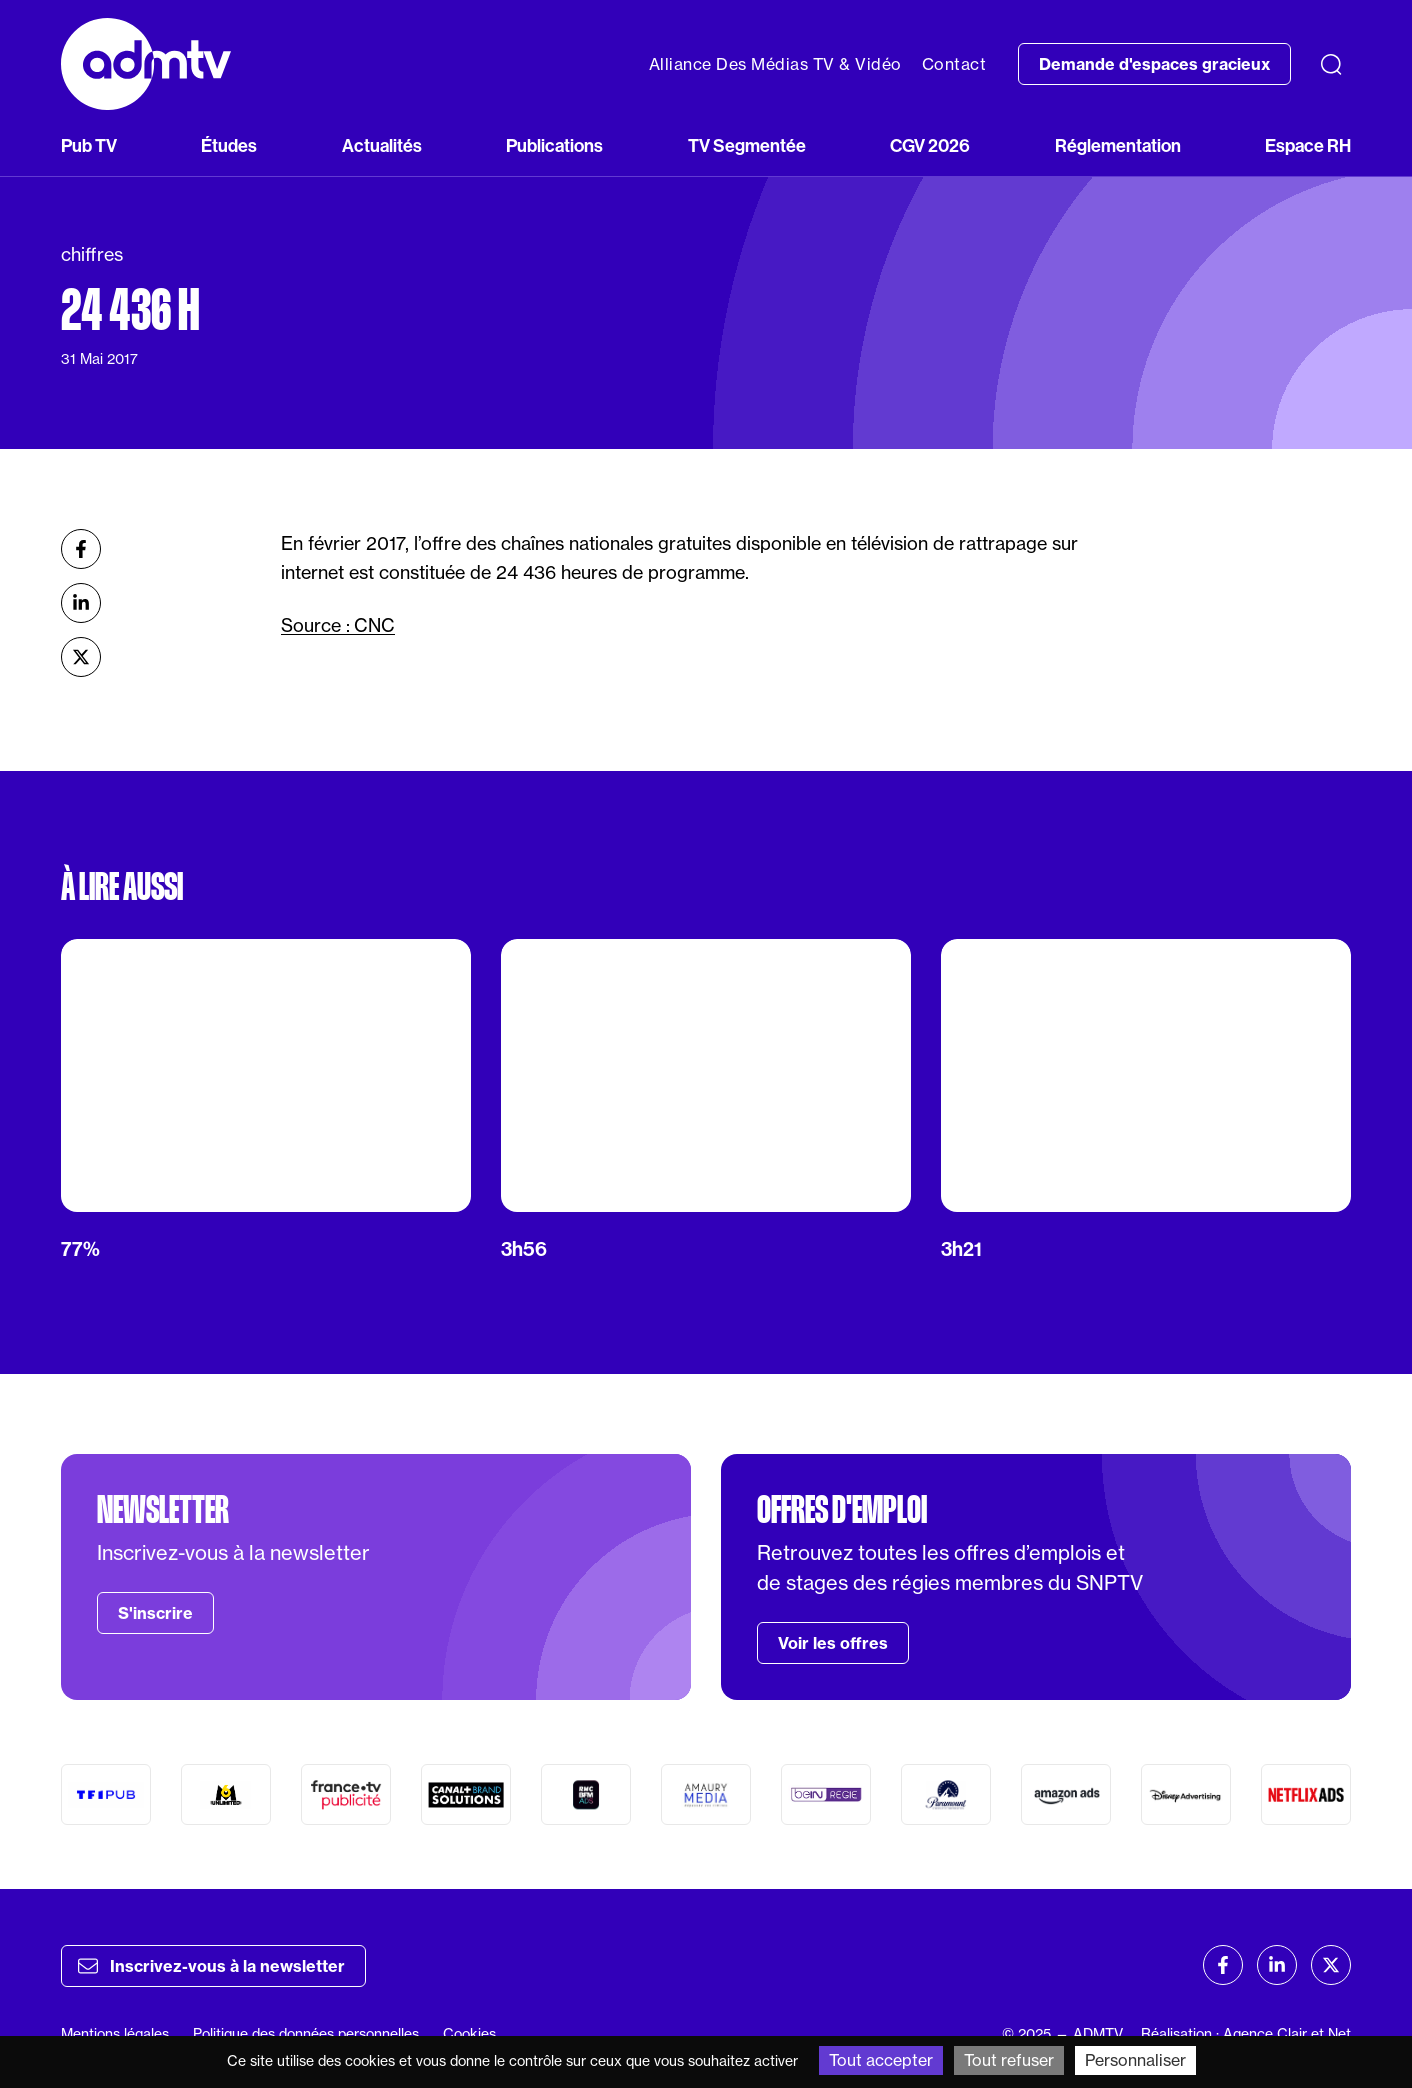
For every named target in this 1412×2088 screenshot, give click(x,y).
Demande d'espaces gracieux (1154, 64)
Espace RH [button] (1308, 145)
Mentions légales (115, 2033)
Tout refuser (1009, 2060)
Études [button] (229, 145)
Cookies (469, 2033)
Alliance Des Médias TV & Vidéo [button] (775, 64)
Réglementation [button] (1118, 145)
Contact (954, 64)
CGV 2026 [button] (930, 145)
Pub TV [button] (89, 145)
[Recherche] (1331, 64)
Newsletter (163, 1510)
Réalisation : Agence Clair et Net (1246, 2033)
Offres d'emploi (842, 1510)
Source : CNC (338, 625)
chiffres (92, 254)
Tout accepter (881, 2060)
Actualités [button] (382, 145)
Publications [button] (554, 145)
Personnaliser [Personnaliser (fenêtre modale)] (1135, 2060)
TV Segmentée (747, 145)
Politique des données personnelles (306, 2033)
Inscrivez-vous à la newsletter (211, 1966)
